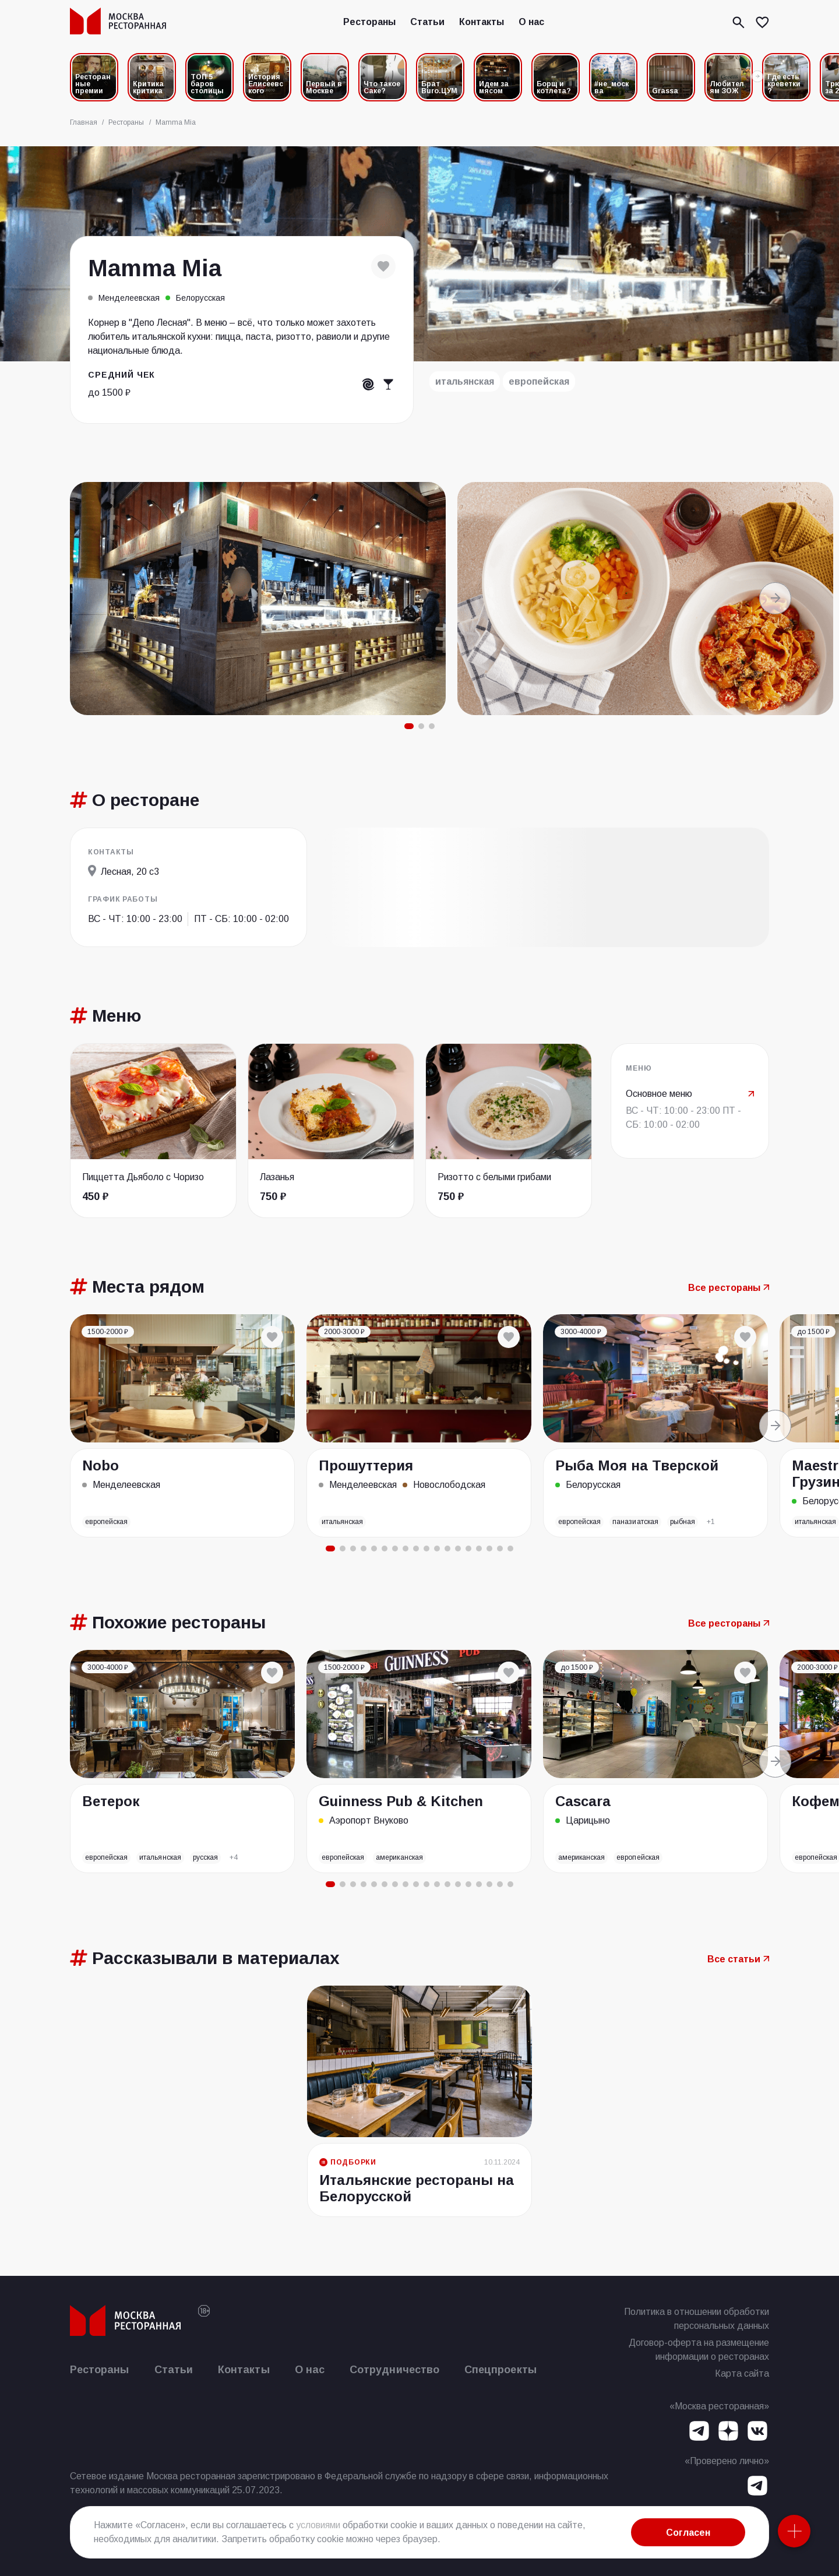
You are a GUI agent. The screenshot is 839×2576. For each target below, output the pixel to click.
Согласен (688, 2533)
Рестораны (369, 22)
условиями (318, 2525)
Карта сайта (742, 2373)
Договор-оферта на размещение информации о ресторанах (699, 2350)
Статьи (427, 22)
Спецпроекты (500, 2370)
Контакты (481, 22)
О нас (531, 22)
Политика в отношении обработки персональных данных (696, 2319)
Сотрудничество (394, 2370)
